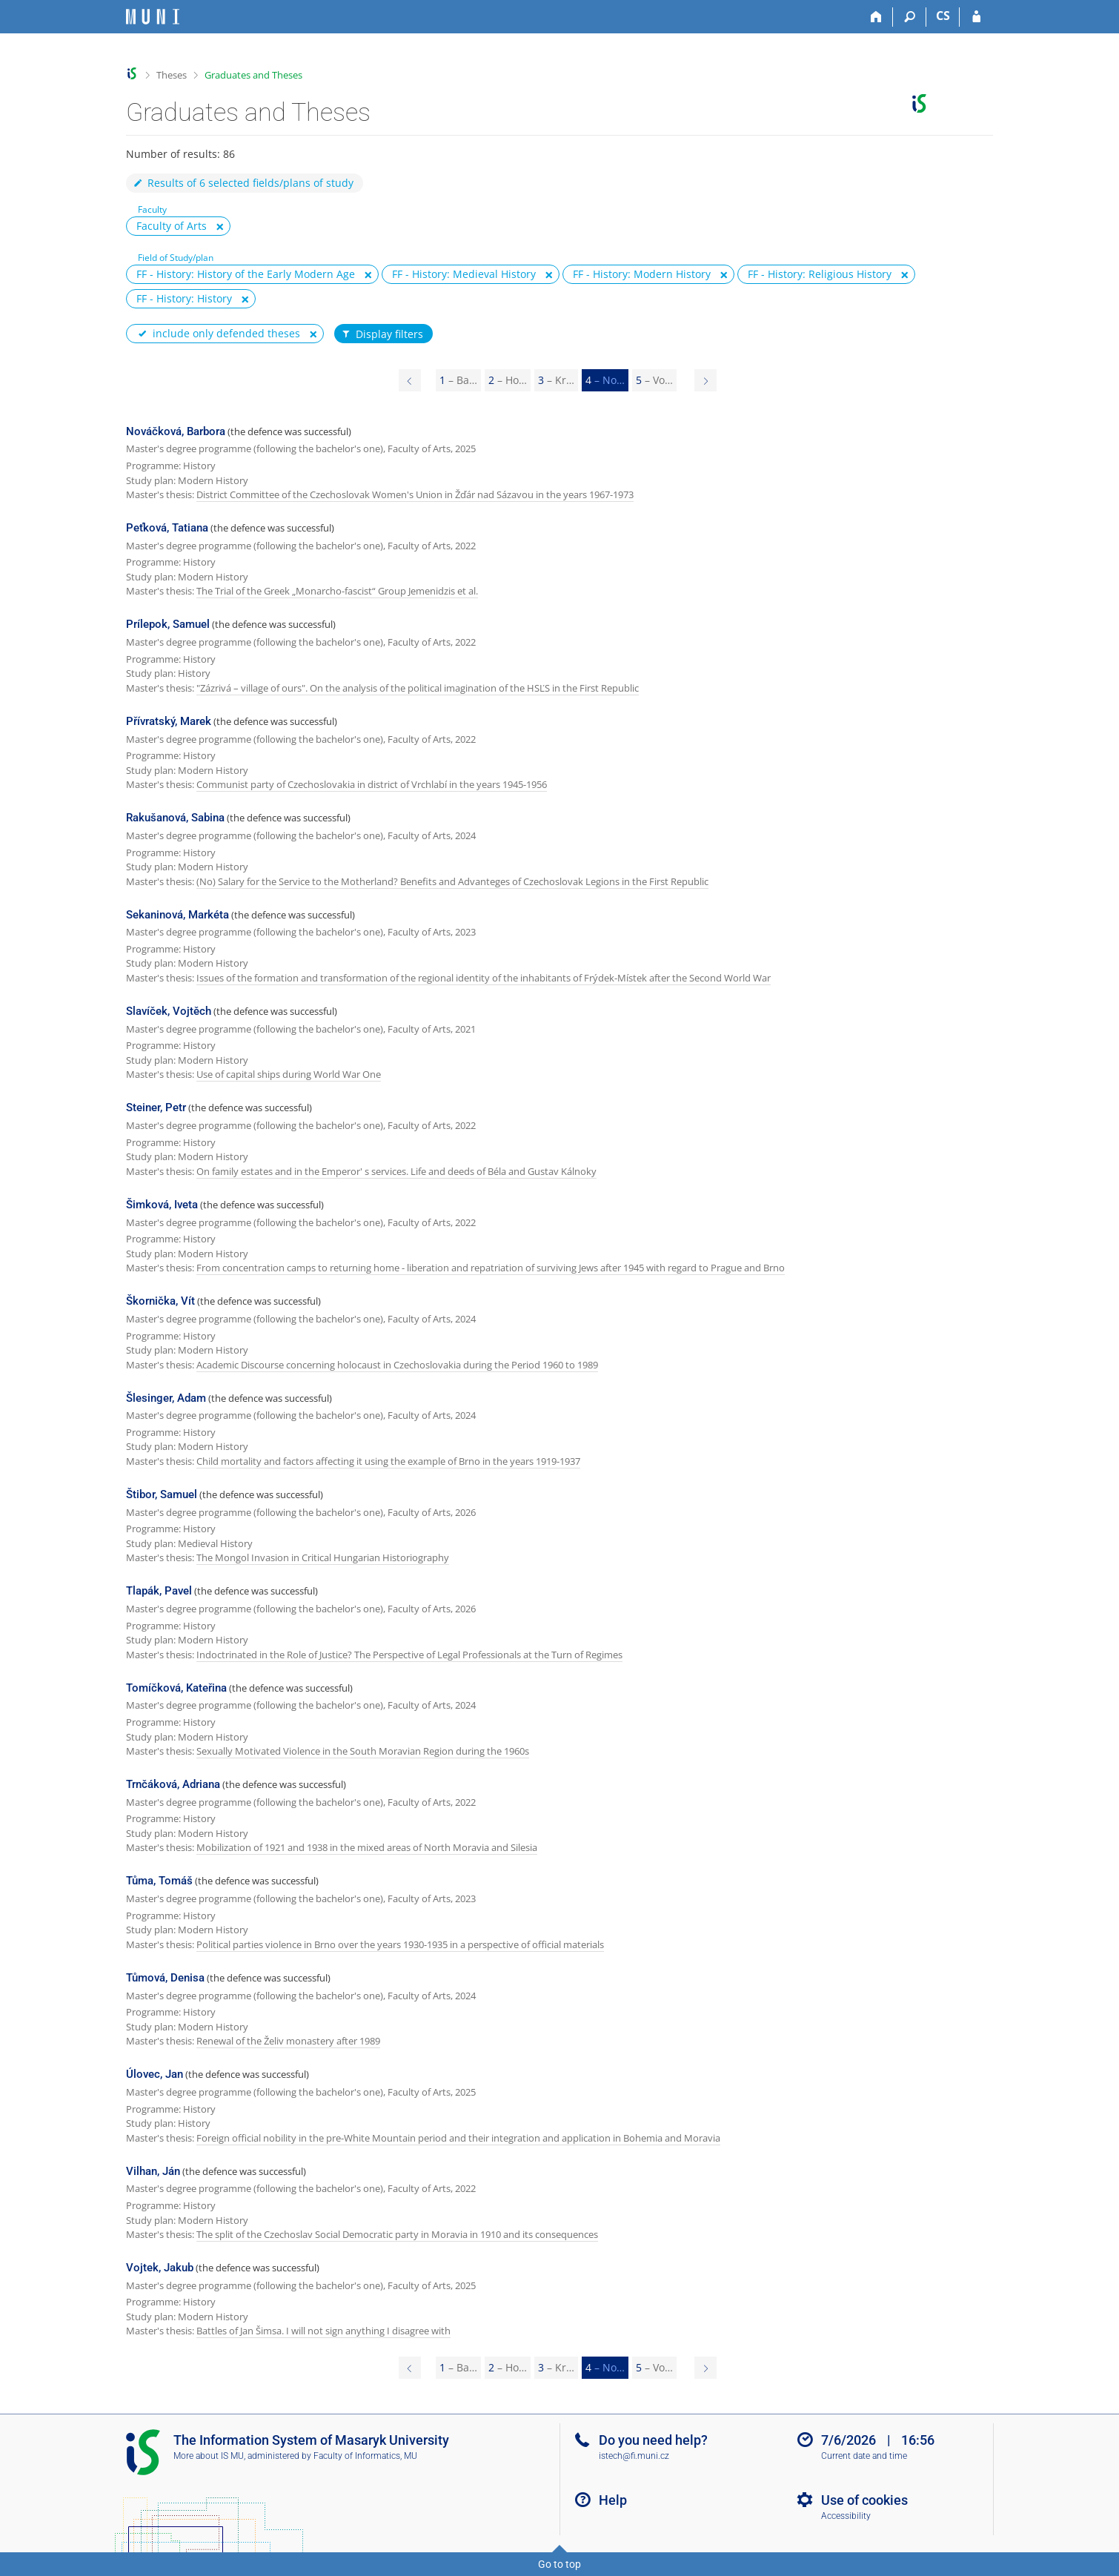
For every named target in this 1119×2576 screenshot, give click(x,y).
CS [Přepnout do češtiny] (943, 15)
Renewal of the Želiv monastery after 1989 (288, 2040)
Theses (171, 75)
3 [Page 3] (556, 380)
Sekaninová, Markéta (177, 914)
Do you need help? (653, 2440)
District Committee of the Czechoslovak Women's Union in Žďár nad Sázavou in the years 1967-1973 (415, 494)
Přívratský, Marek (168, 721)
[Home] (876, 17)
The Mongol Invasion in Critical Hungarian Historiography (322, 1557)
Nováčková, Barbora (175, 431)
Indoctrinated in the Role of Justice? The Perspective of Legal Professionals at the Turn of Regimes (409, 1654)
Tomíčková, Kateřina (176, 1688)
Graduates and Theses (253, 75)
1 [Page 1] (458, 380)
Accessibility (846, 2516)
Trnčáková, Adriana (173, 1784)
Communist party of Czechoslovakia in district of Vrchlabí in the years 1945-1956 (371, 784)
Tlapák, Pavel (159, 1590)
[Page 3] (410, 380)
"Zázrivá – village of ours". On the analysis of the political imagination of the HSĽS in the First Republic (417, 688)
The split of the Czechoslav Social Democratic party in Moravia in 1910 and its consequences (397, 2234)
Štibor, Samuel (161, 1494)
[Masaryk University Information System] (152, 16)
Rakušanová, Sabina (175, 817)
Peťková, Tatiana (167, 527)
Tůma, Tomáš (159, 1880)
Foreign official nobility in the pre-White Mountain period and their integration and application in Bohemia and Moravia (458, 2138)
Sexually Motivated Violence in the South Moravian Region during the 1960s (362, 1751)
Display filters (381, 334)
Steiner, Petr (156, 1107)
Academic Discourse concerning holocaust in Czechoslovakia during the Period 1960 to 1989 (397, 1364)
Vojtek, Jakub (159, 2267)
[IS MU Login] (976, 17)
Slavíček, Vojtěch (168, 1011)
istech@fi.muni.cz (634, 2456)
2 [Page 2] (507, 380)
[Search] (909, 17)
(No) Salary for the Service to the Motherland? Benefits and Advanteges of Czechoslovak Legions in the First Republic (452, 881)
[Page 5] (705, 380)
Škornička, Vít (160, 1301)
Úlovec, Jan (154, 2074)
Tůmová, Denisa (165, 1977)
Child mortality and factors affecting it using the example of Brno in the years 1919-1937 (388, 1461)
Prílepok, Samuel (168, 624)
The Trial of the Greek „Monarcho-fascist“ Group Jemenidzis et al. (337, 590)
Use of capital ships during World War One (288, 1074)
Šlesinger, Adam (166, 1398)
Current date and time (864, 2456)
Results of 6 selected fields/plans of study (242, 183)
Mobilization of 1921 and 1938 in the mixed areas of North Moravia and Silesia (366, 1847)
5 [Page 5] (654, 380)
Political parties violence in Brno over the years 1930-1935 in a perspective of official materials (400, 1944)
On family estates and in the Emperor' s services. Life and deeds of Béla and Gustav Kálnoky (396, 1171)
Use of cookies (864, 2500)
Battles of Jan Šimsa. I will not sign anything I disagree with (323, 2330)
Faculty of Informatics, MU (365, 2456)
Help (613, 2500)
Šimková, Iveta (162, 1204)
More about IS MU (208, 2456)
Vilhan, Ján (153, 2171)
